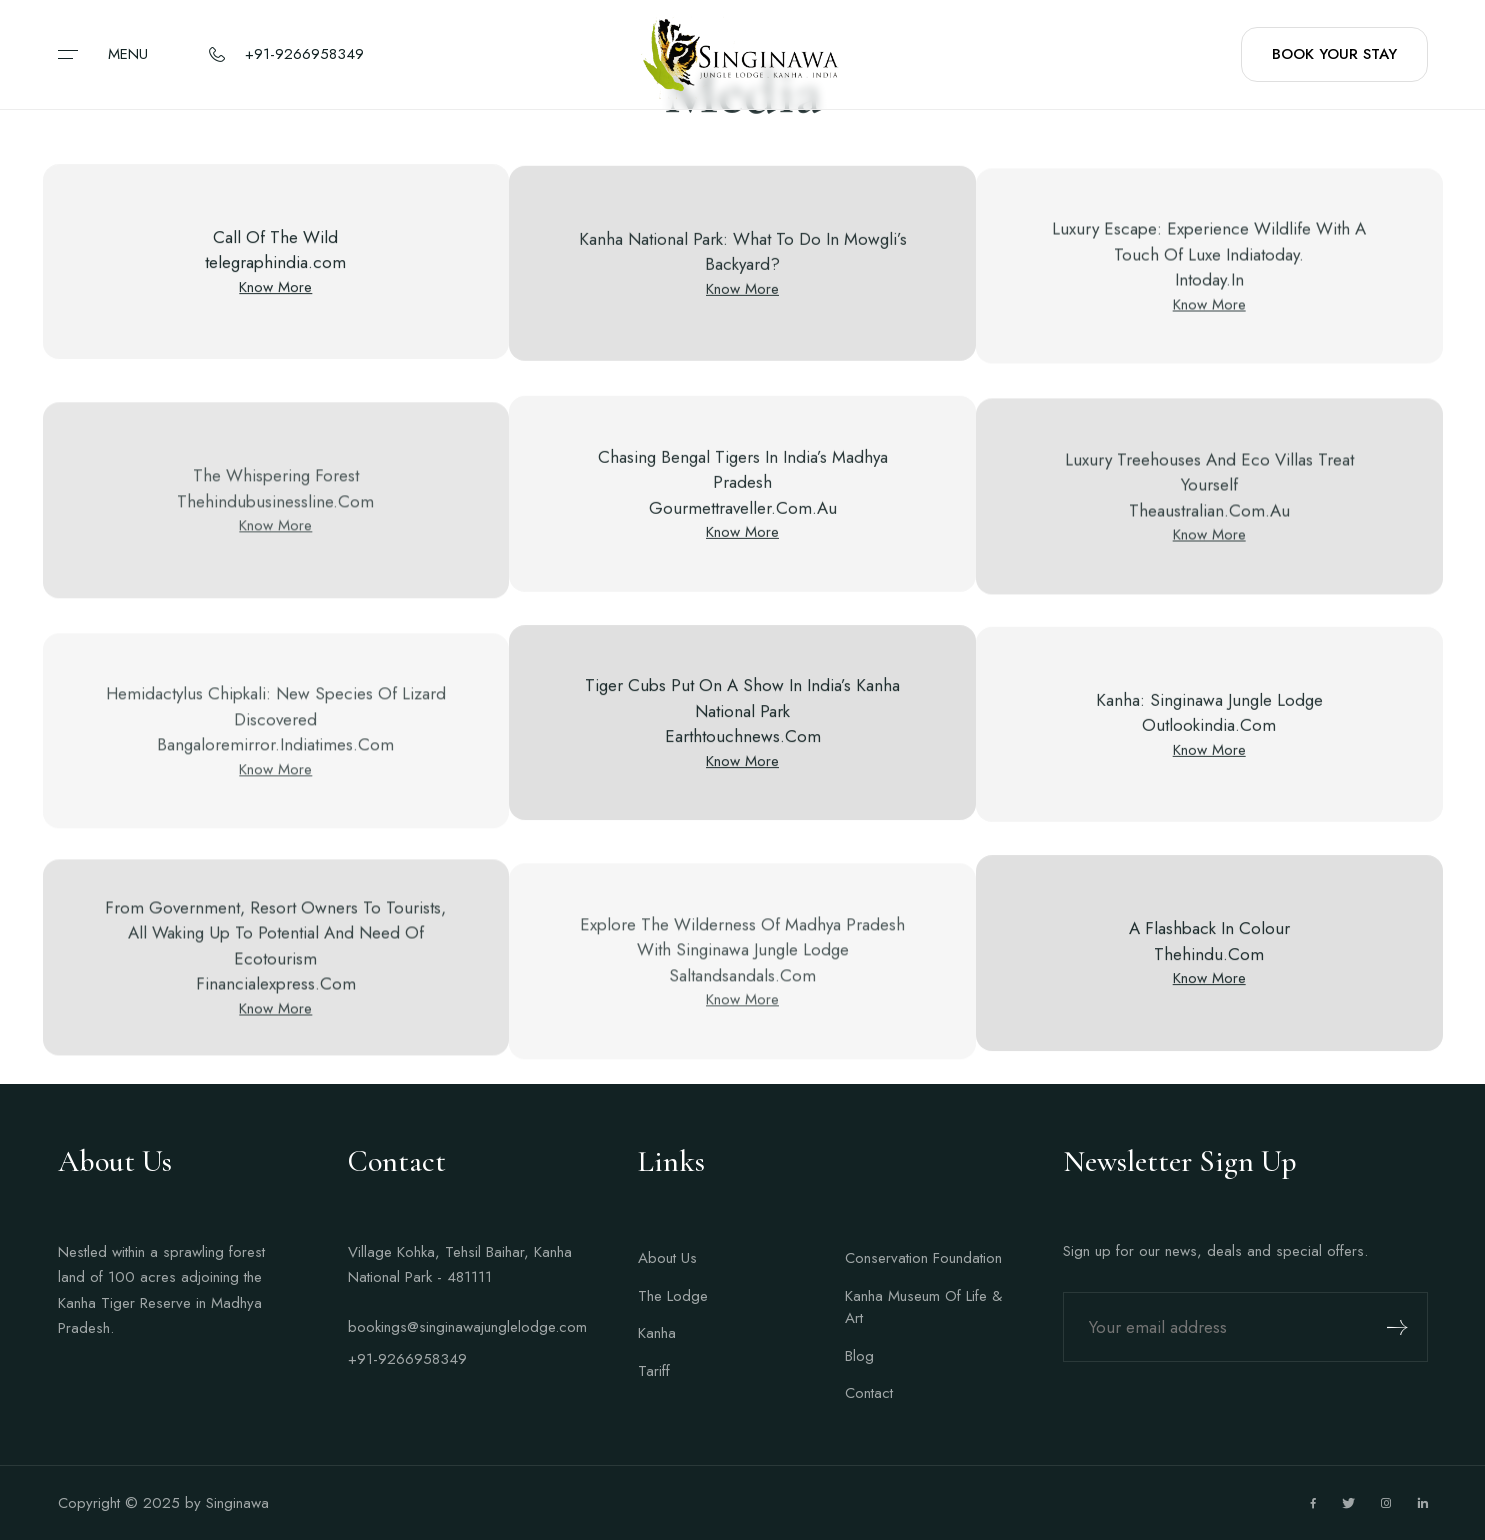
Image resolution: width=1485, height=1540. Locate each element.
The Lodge (673, 1296)
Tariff (654, 1371)
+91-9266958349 (407, 1359)
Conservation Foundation (923, 1258)
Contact (869, 1393)
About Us (667, 1258)
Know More (275, 290)
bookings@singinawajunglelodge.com (463, 1327)
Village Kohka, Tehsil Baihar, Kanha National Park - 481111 (460, 1265)
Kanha (657, 1333)
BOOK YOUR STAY (1334, 54)
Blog (859, 1356)
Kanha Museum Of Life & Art (923, 1307)
